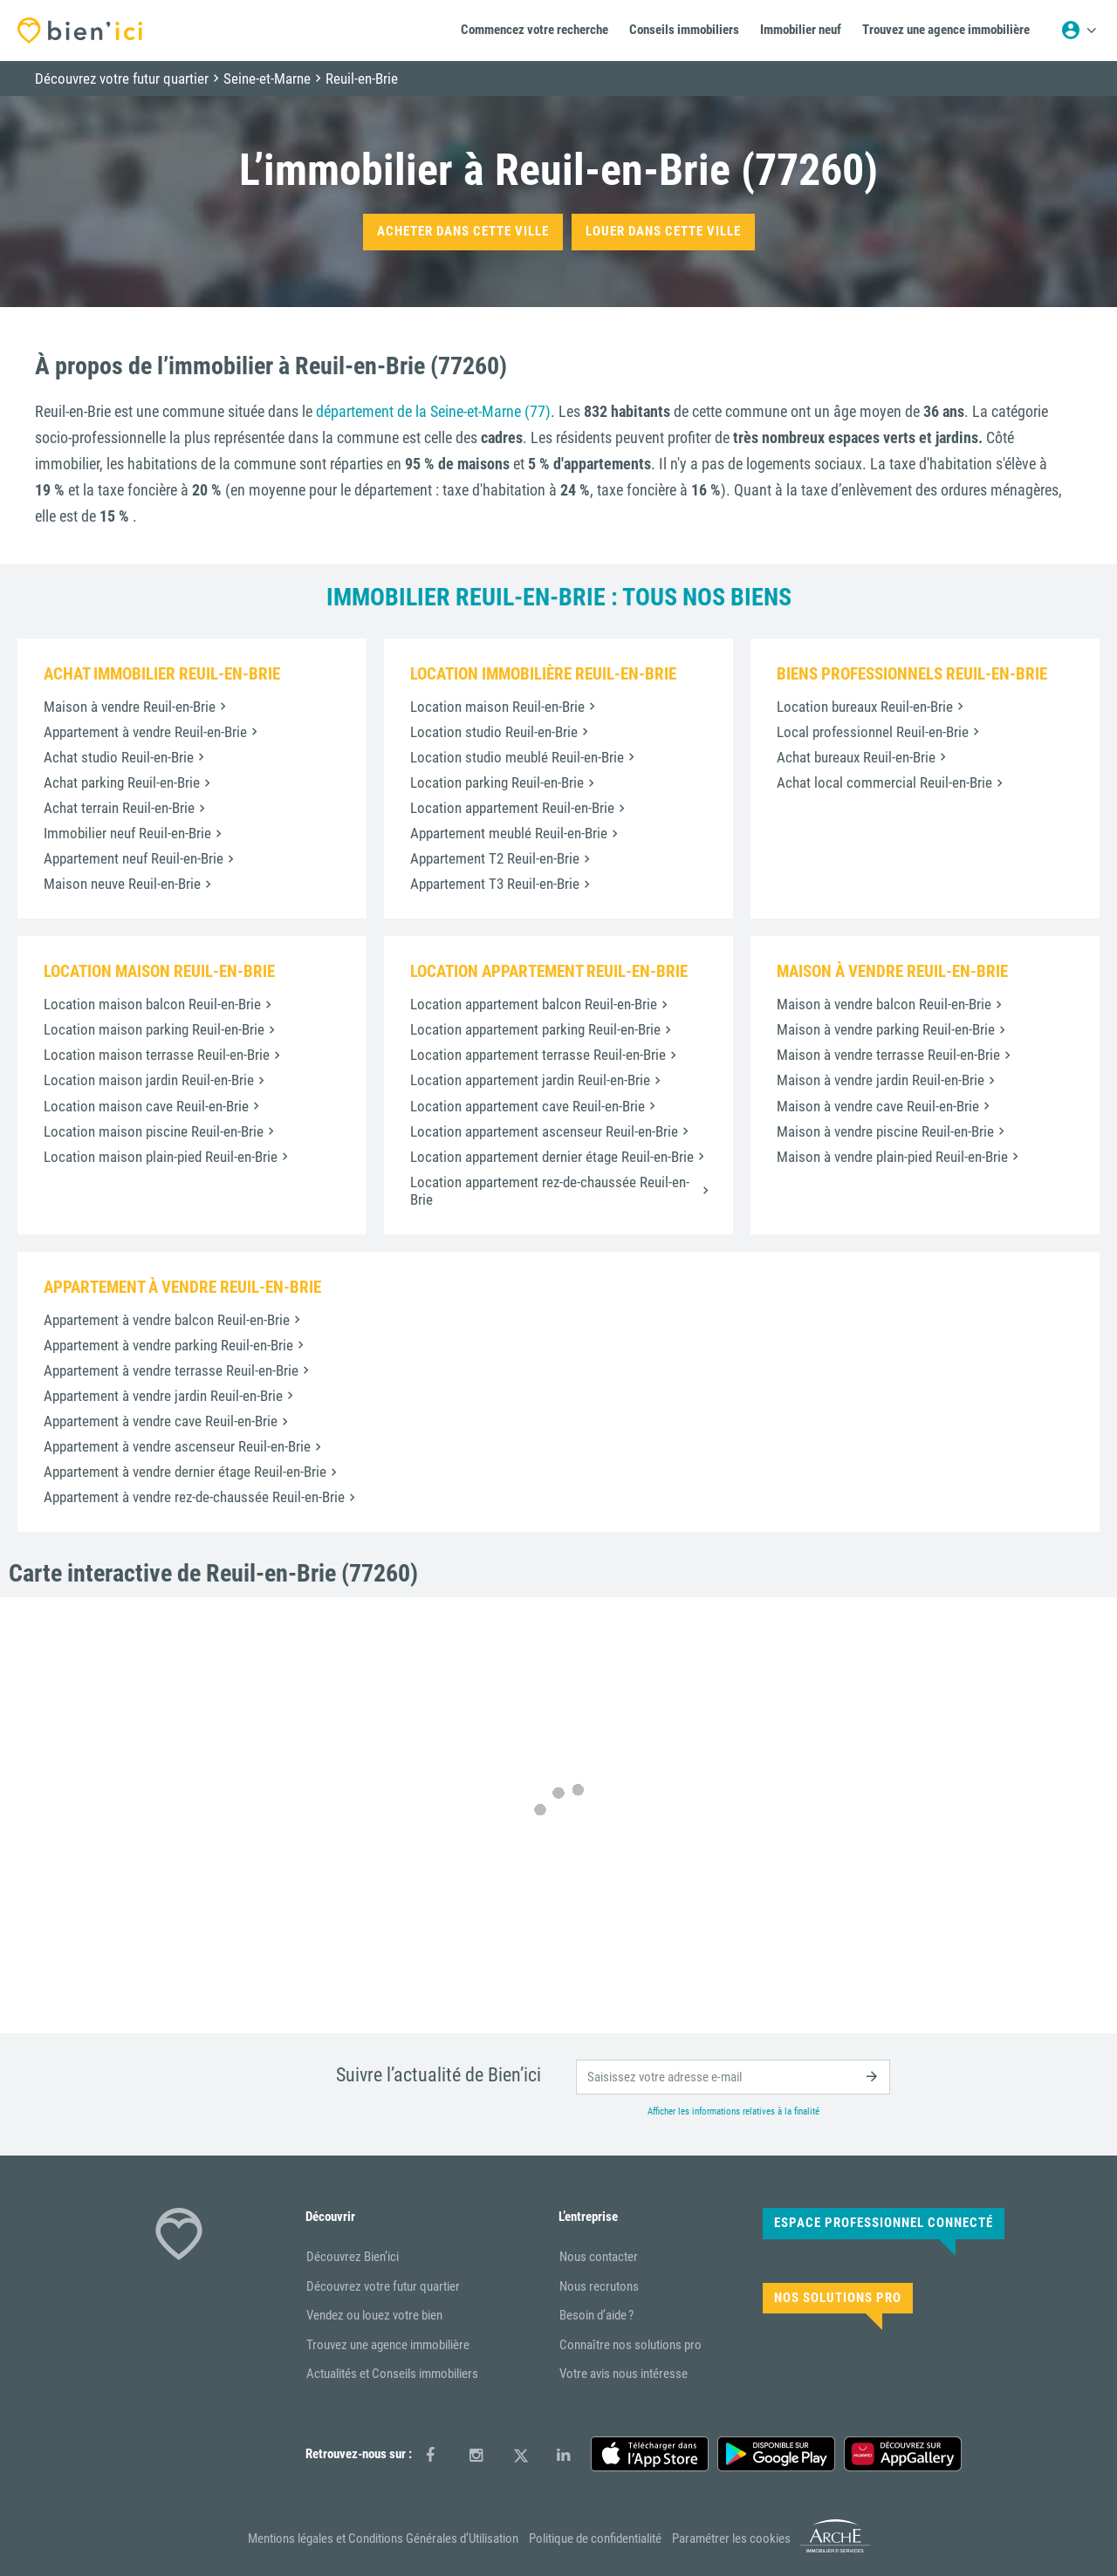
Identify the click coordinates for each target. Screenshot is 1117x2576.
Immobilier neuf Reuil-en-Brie (127, 833)
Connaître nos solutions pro (630, 2345)
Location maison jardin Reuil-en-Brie (149, 1080)
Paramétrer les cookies (731, 2538)
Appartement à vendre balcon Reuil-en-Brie (167, 1320)
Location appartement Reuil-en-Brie (512, 808)
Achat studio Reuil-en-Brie (119, 757)
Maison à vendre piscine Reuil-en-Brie (885, 1131)
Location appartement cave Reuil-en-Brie (527, 1106)
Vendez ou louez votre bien (374, 2315)
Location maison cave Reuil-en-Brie (146, 1106)
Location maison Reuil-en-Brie (497, 706)
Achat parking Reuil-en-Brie (122, 782)
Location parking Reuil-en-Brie (497, 782)
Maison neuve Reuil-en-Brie (122, 883)
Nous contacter (598, 2257)
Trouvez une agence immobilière (387, 2345)
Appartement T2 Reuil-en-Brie (494, 858)
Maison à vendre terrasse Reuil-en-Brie (888, 1054)
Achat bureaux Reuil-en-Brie (856, 757)
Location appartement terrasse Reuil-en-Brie (538, 1054)
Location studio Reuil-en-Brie (494, 732)
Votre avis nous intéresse (623, 2373)
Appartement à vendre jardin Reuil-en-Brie (163, 1395)
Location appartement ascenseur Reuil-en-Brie (544, 1131)
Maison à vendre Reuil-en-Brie (130, 706)
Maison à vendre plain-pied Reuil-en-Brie (892, 1156)
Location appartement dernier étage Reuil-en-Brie (552, 1156)
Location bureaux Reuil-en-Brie (865, 706)
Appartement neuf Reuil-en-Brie (133, 858)
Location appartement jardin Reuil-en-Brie (530, 1080)
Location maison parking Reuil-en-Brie (154, 1029)
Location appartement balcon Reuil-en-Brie (533, 1004)
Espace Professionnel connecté (883, 2223)
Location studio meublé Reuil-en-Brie (517, 757)
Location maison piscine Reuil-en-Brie (154, 1131)
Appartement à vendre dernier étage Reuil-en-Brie (185, 1471)
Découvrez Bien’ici (352, 2257)
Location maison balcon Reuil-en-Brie (152, 1004)
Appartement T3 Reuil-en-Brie (494, 883)
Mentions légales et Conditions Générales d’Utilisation (383, 2538)
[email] (733, 2077)
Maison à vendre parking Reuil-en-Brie (886, 1029)
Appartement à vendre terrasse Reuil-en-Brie (171, 1370)
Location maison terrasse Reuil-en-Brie (157, 1054)
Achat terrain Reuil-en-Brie (119, 808)
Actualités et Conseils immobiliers (392, 2373)
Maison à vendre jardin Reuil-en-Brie (880, 1080)
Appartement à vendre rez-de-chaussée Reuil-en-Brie (194, 1497)
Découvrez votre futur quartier (383, 2286)
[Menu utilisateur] (1078, 30)
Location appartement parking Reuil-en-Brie (535, 1029)
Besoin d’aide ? (596, 2315)
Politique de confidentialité (595, 2538)
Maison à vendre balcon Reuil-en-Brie (884, 1004)
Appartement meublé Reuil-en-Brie (508, 833)
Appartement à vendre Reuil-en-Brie (145, 732)
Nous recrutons (599, 2286)
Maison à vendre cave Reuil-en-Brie (878, 1106)
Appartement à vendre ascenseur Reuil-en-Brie (177, 1446)
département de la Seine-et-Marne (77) (433, 411)
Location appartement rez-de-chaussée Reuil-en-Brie (549, 1190)
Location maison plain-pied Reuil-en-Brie (161, 1156)
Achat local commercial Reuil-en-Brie (884, 782)
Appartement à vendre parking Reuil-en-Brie (168, 1345)
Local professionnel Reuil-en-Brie (873, 732)
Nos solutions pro (837, 2298)
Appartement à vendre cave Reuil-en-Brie (161, 1421)
